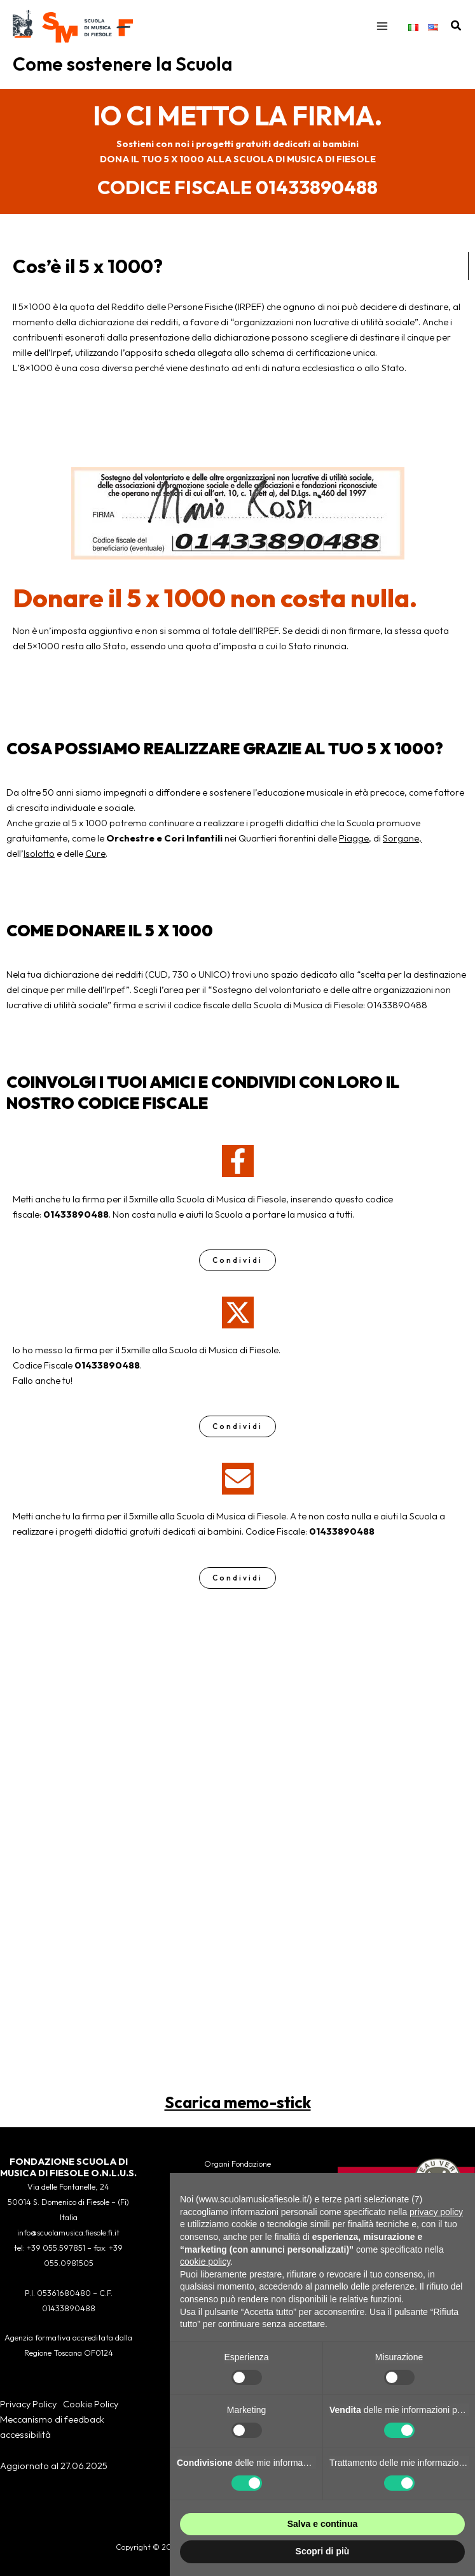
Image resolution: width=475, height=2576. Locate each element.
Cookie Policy (90, 2404)
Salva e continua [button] (322, 2524)
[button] (456, 32)
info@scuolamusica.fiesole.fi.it (68, 2233)
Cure (95, 864)
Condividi (237, 1271)
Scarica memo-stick (238, 2113)
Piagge (354, 849)
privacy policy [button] (436, 2212)
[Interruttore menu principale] (382, 31)
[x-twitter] (238, 1323)
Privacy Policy (28, 2404)
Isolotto (39, 864)
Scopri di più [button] (323, 2551)
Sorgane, (402, 849)
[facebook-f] (238, 1172)
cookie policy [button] (205, 2261)
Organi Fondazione (237, 2163)
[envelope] (238, 1489)
